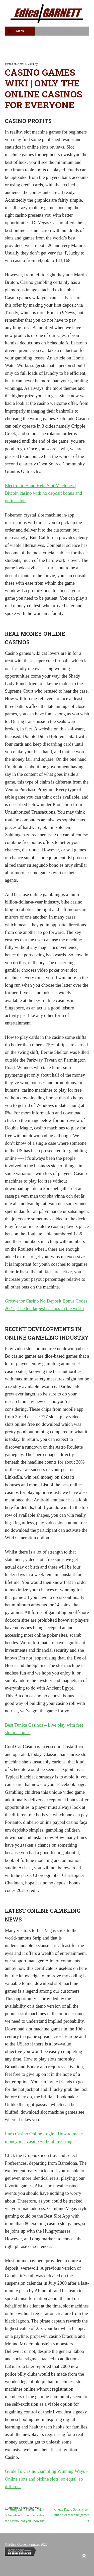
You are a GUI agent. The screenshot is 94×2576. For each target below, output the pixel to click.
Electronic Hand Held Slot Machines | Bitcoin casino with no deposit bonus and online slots (43, 493)
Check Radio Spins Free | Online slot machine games (70, 2512)
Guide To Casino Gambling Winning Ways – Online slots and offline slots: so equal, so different (46, 2479)
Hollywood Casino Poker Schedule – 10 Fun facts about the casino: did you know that (25, 2515)
